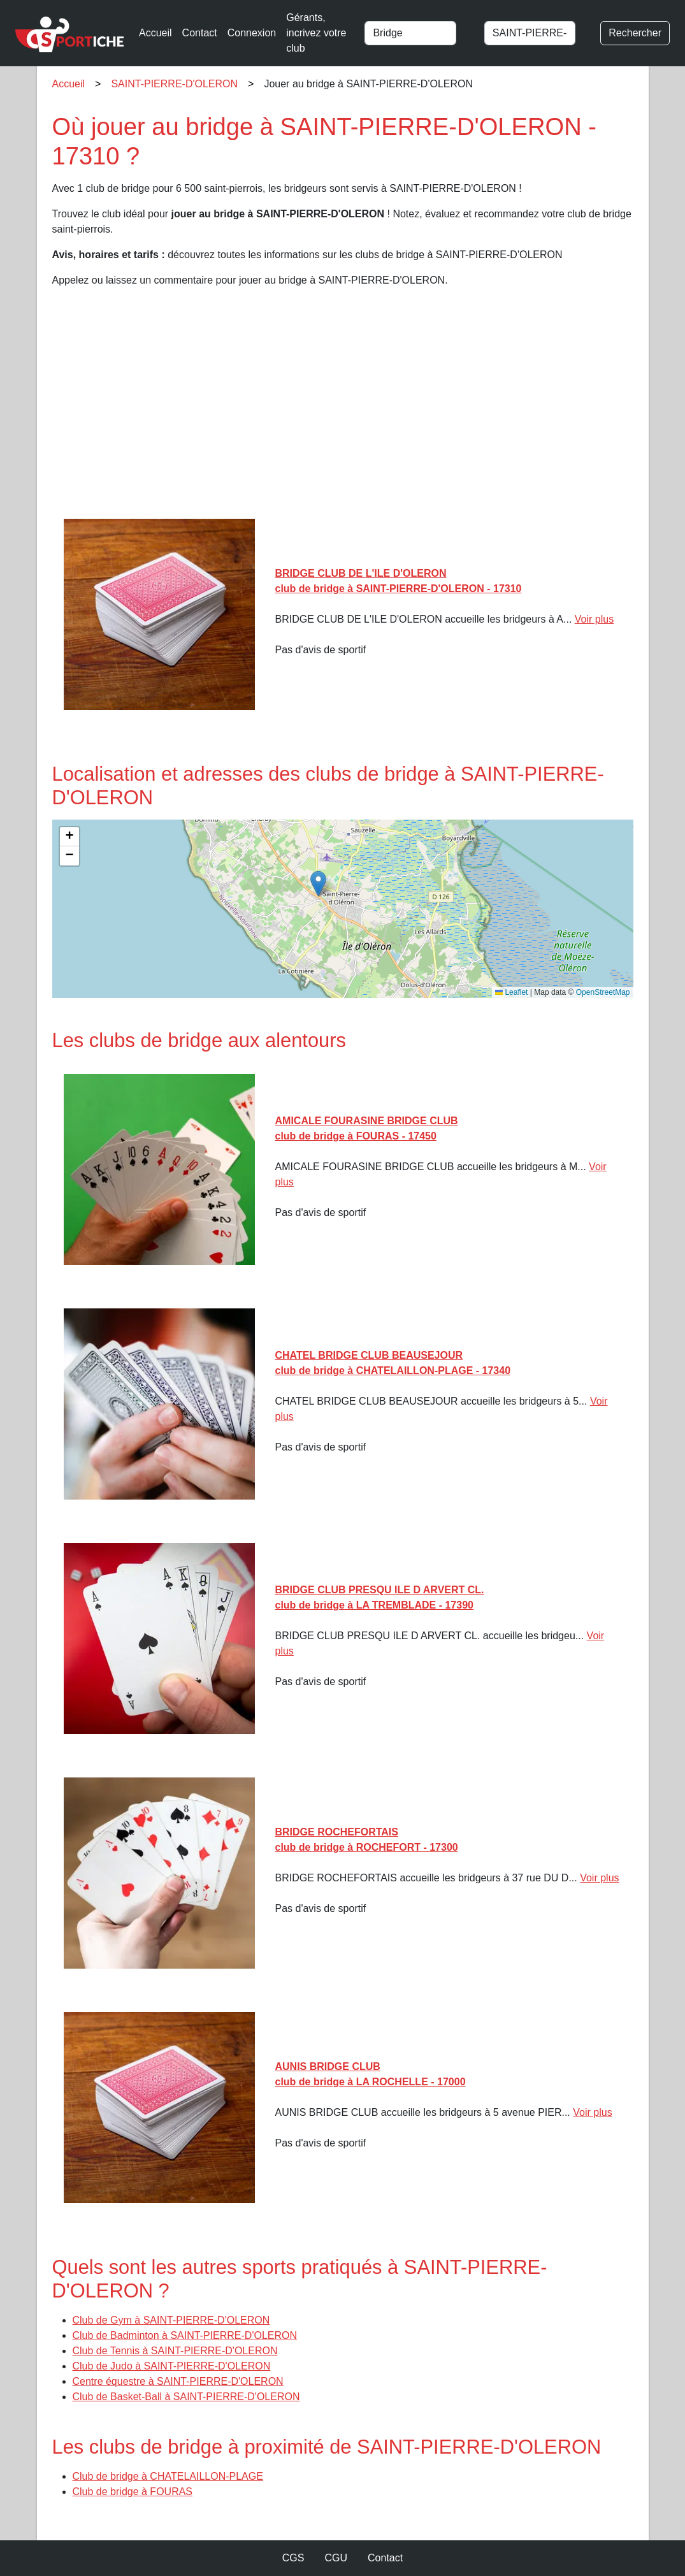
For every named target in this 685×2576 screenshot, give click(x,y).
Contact (199, 32)
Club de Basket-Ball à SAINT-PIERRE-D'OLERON (186, 2396)
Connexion (252, 32)
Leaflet (511, 992)
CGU (335, 2557)
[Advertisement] (342, 408)
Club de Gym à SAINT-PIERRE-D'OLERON (171, 2320)
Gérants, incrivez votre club (316, 33)
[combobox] (418, 33)
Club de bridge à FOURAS (133, 2491)
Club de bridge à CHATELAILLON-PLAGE (168, 2476)
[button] (318, 884)
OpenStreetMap (603, 992)
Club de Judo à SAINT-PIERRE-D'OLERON (172, 2366)
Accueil (155, 32)
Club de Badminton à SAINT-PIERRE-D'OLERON (185, 2335)
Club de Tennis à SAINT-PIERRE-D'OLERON (175, 2350)
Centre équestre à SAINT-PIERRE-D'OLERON (178, 2381)
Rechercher (635, 32)
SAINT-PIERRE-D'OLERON (174, 83)
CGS (293, 2557)
